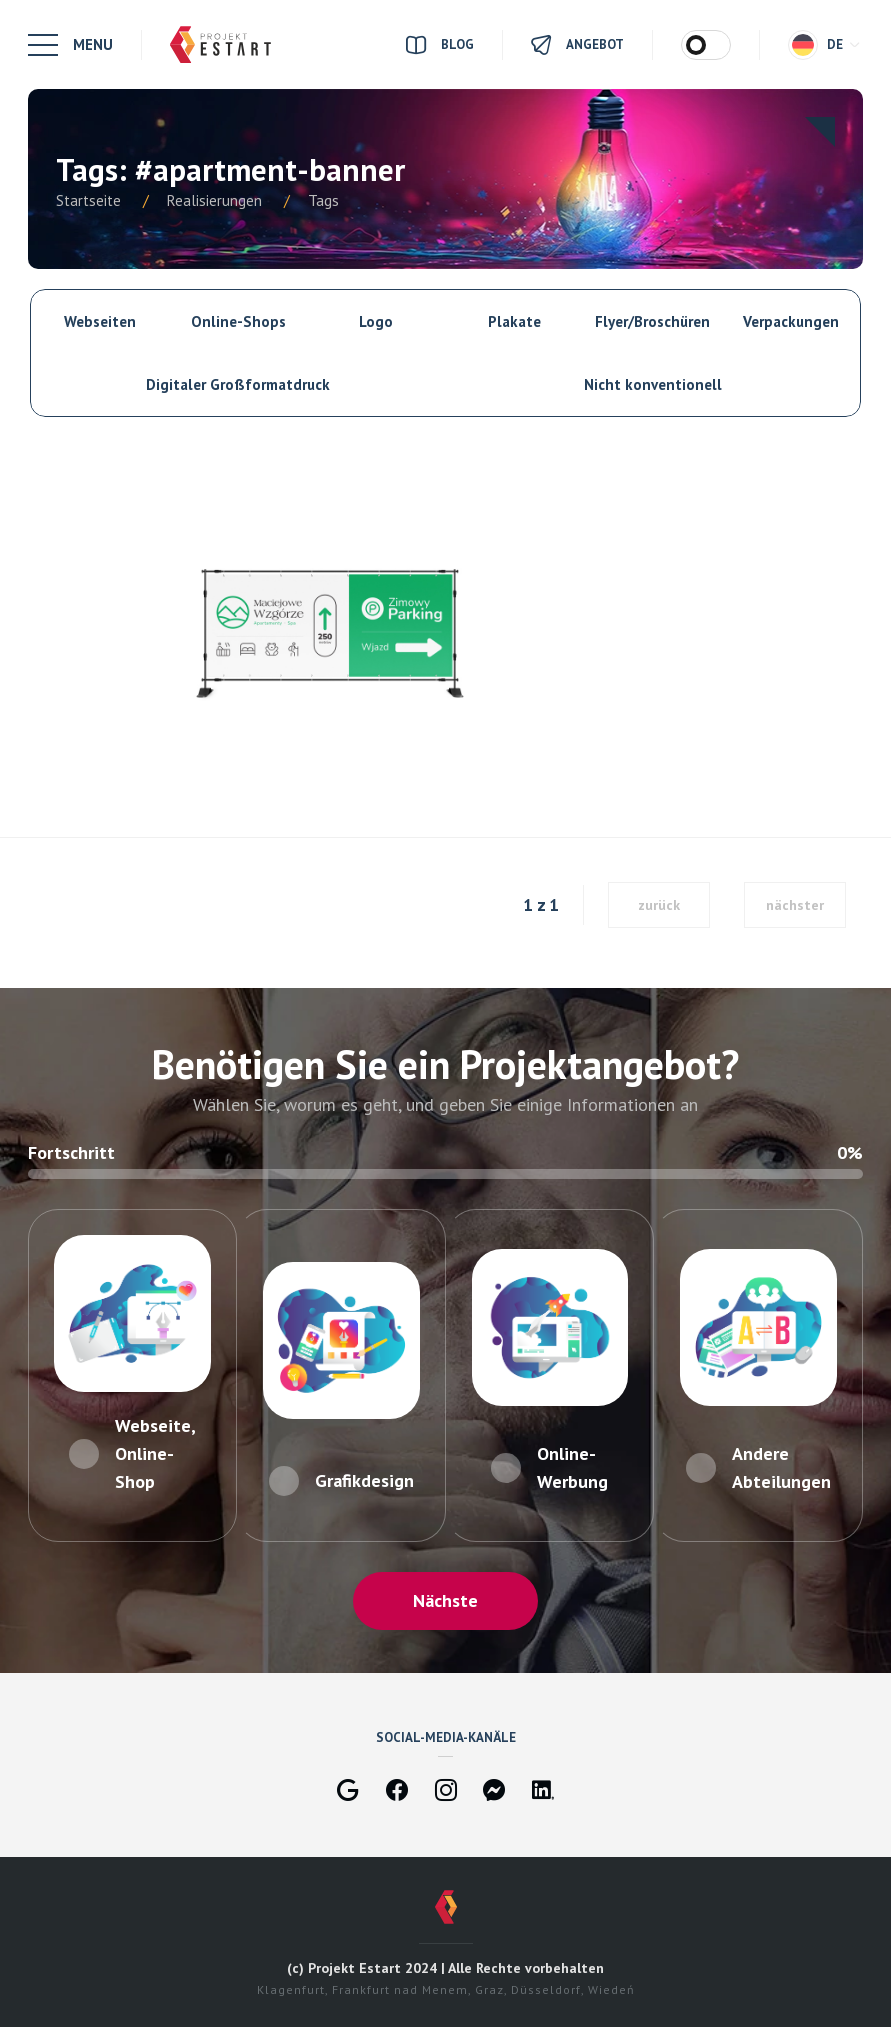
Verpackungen (791, 321)
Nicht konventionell (653, 384)
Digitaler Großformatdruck (238, 384)
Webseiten (100, 321)
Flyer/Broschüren (652, 321)
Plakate (514, 321)
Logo (376, 321)
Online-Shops (238, 321)
